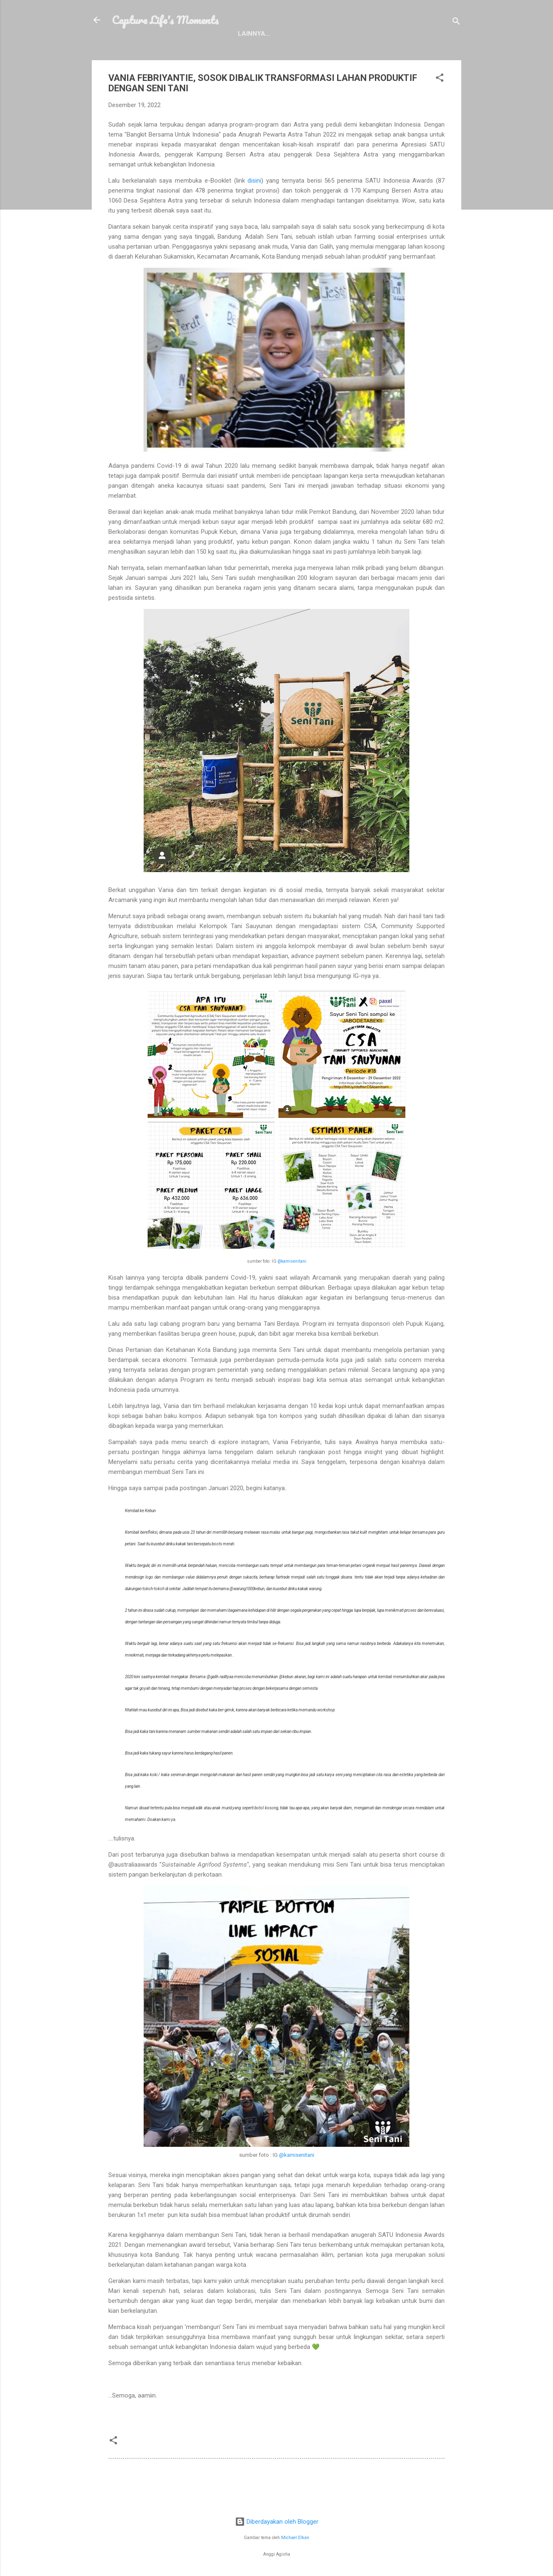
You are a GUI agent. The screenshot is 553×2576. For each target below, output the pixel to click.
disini (254, 196)
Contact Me (317, 50)
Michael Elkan (295, 2537)
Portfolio (210, 50)
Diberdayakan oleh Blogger (276, 2521)
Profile (164, 50)
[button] (440, 95)
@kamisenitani (291, 1277)
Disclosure (261, 50)
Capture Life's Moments (165, 20)
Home (127, 50)
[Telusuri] (456, 22)
